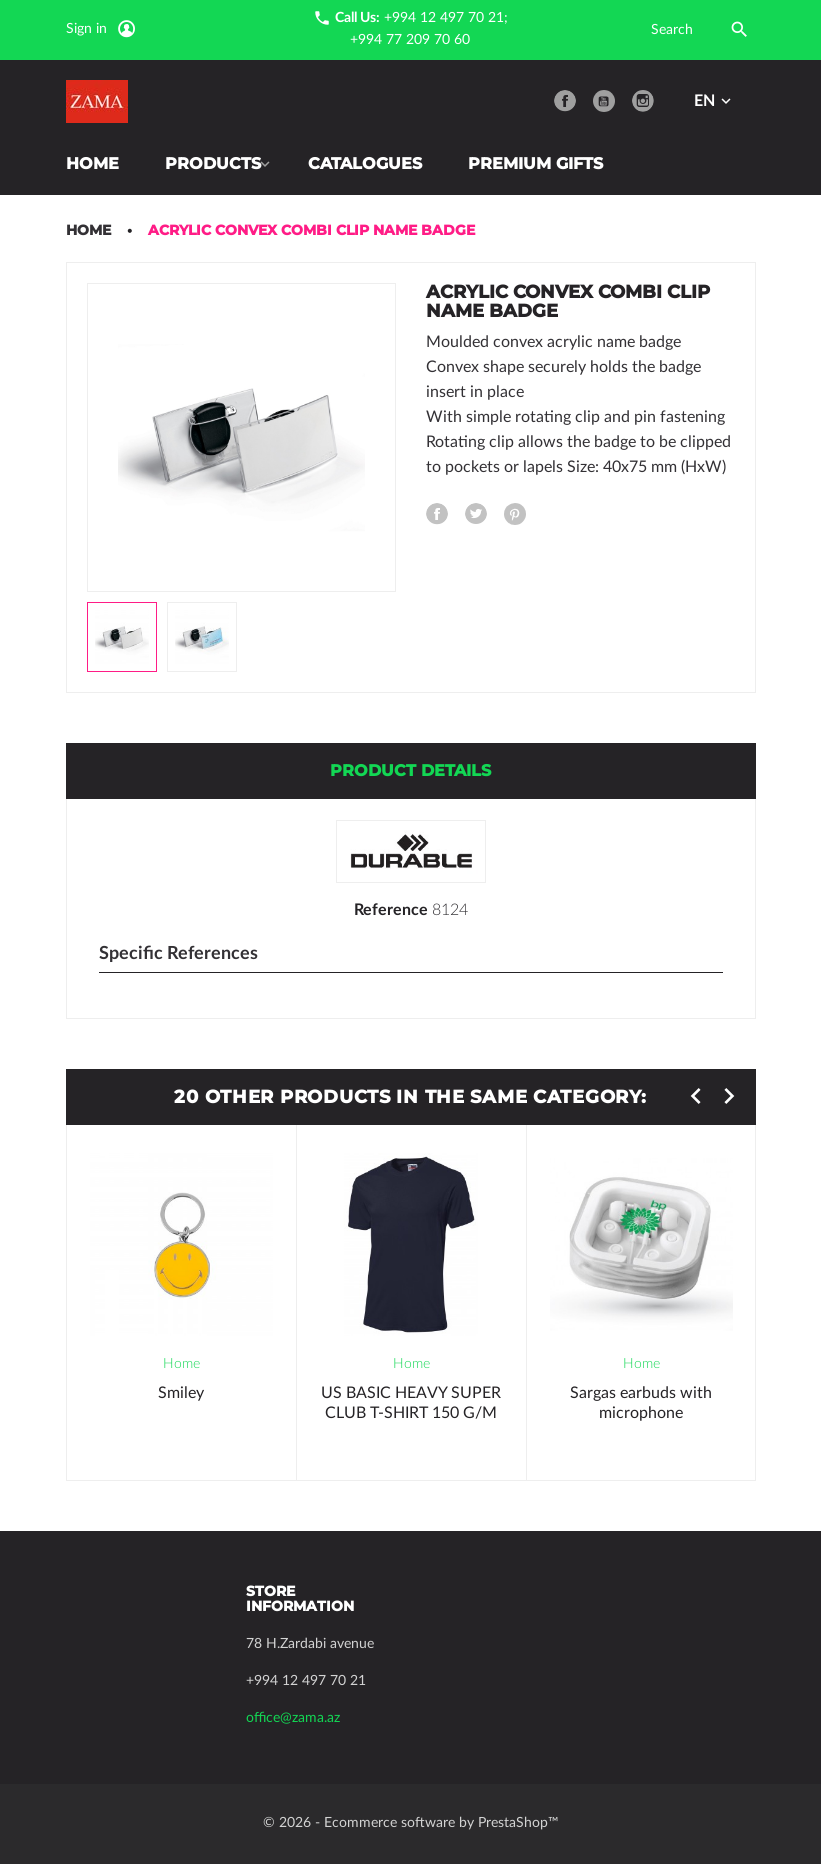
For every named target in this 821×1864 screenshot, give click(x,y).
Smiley (181, 1393)
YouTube (604, 101)
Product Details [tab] (410, 770)
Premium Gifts (543, 163)
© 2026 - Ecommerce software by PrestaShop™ (411, 1823)
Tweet (476, 514)
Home (92, 163)
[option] (122, 637)
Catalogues (373, 163)
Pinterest (515, 514)
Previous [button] (696, 1096)
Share (437, 514)
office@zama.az (293, 1718)
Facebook (565, 101)
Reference (391, 910)
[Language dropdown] (714, 101)
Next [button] (729, 1096)
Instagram (643, 101)
